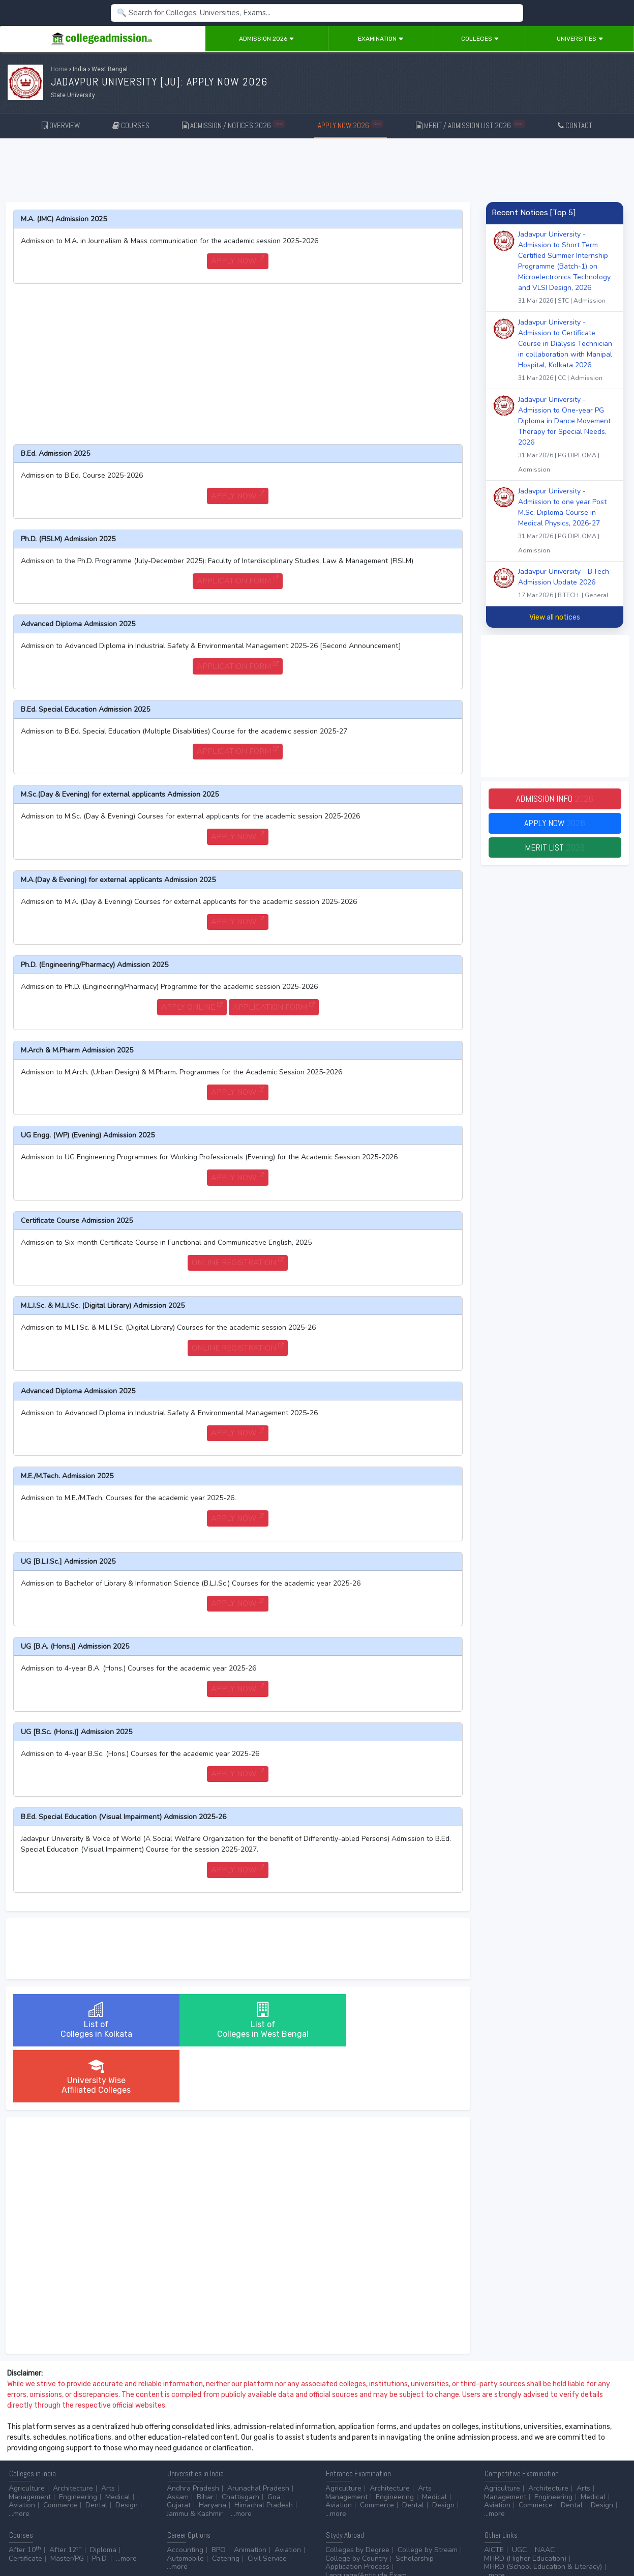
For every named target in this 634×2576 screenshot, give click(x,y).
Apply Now (555, 823)
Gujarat (179, 2449)
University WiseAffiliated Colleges (387, 2020)
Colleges (480, 38)
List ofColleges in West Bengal (238, 2020)
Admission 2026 (266, 38)
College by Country (356, 2502)
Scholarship (415, 2502)
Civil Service (267, 2502)
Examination (381, 38)
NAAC (545, 2494)
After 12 (65, 2494)
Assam (178, 2441)
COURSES (130, 125)
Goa (274, 2441)
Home (59, 69)
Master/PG (67, 2502)
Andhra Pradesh (193, 2432)
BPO (219, 2494)
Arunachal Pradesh (258, 2432)
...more (19, 2458)
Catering (225, 2502)
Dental (96, 2449)
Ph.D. (100, 2502)
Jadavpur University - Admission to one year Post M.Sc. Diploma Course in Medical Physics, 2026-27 (567, 522)
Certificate (25, 2502)
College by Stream (428, 2494)
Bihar (205, 2441)
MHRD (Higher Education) (525, 2502)
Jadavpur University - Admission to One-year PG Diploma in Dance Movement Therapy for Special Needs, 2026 (567, 436)
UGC (519, 2494)
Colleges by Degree (357, 2494)
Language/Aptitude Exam (366, 2519)
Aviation (22, 2449)
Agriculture (27, 2432)
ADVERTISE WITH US (175, 2540)
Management (30, 2441)
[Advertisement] (317, 172)
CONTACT (575, 125)
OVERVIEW (61, 125)
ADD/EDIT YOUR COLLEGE (246, 2540)
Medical (117, 2441)
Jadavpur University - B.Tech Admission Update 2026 (567, 584)
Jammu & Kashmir (195, 2458)
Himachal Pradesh (263, 2449)
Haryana (212, 2449)
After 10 (25, 2494)
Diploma (103, 2494)
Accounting (185, 2494)
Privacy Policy (121, 2540)
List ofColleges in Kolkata (88, 2020)
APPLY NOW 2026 (350, 125)
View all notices (554, 617)
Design (126, 2449)
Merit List (555, 848)
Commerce (60, 2449)
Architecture (73, 2432)
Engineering (78, 2441)
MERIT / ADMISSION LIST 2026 (470, 125)
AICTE (494, 2494)
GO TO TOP (609, 2540)
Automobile (185, 2502)
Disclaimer (81, 2540)
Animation (250, 2494)
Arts (108, 2432)
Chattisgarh (240, 2441)
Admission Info (554, 799)
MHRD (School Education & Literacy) (543, 2510)
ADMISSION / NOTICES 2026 (233, 125)
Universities (580, 38)
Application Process (357, 2510)
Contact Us (44, 2540)
